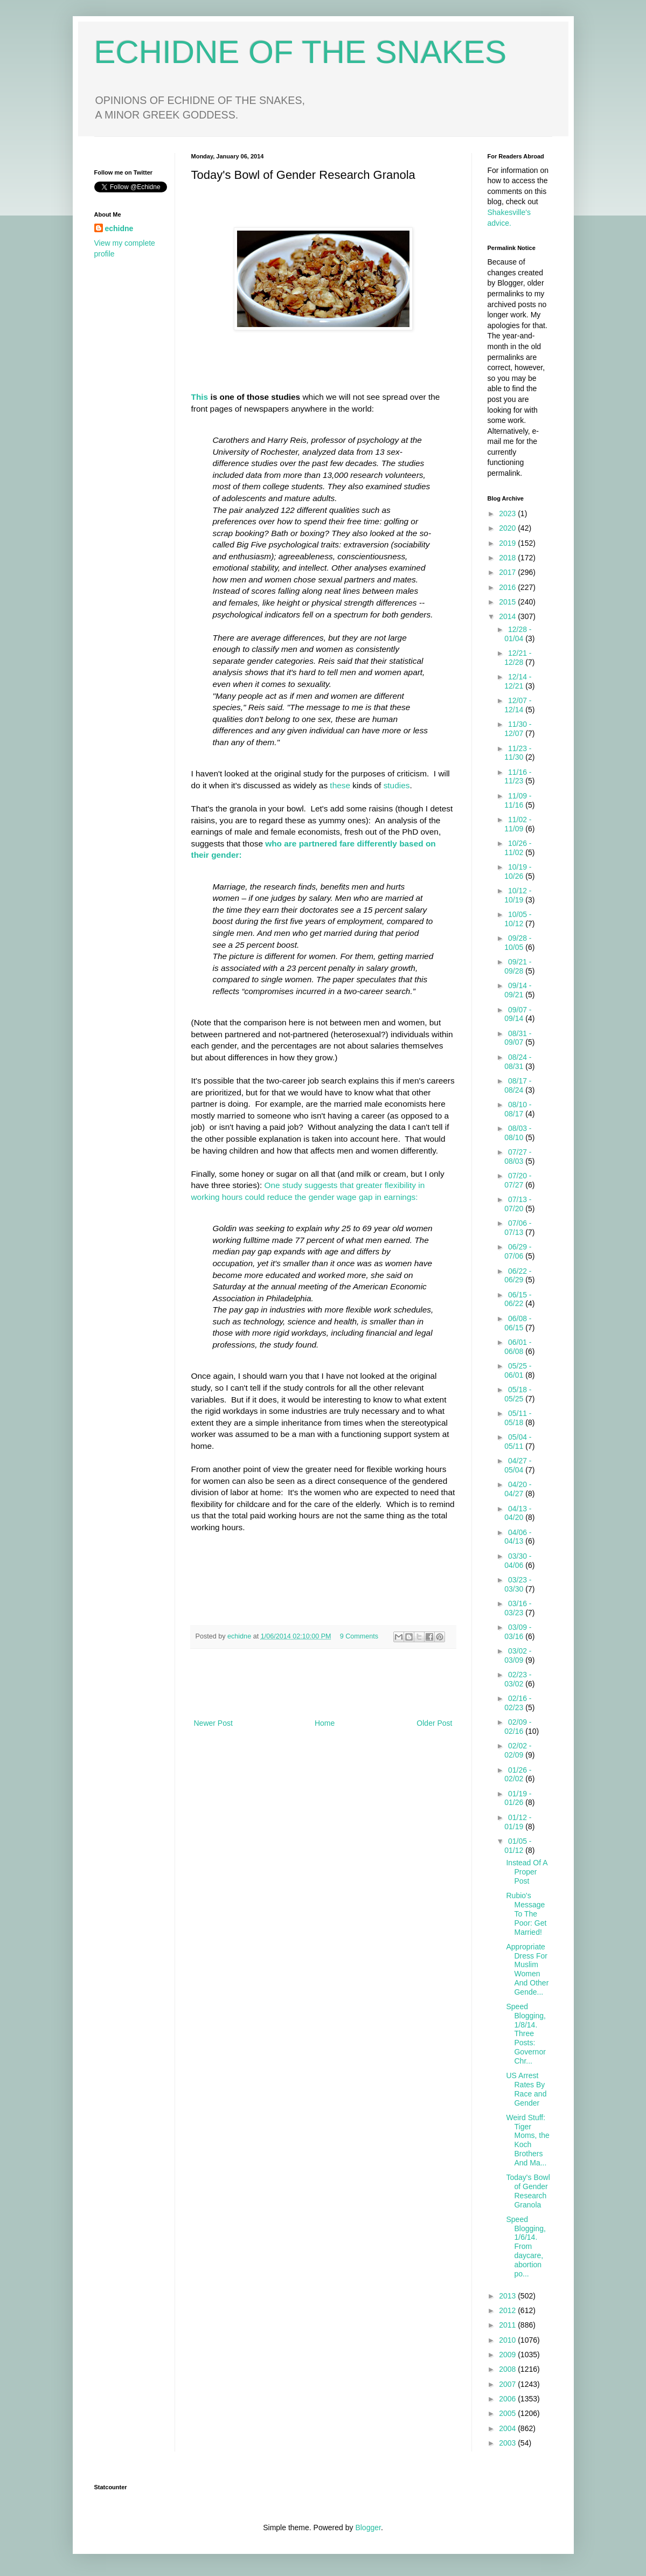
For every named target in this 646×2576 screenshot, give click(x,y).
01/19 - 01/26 (517, 1798)
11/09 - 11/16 (517, 800)
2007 (508, 2384)
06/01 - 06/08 (517, 1347)
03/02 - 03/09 (517, 1655)
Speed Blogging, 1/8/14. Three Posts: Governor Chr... (525, 2033)
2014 (508, 616)
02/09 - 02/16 (517, 1726)
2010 (508, 2340)
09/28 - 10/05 (517, 943)
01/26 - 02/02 (517, 1774)
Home (325, 1723)
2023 (508, 513)
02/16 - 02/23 (517, 1703)
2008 (508, 2369)
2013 (508, 2296)
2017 (508, 572)
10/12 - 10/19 (517, 895)
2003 (508, 2443)
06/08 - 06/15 (517, 1323)
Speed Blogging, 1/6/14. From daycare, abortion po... (525, 2246)
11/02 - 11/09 (517, 824)
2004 (508, 2428)
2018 (508, 557)
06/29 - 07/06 (517, 1251)
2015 (508, 602)
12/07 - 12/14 (517, 705)
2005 (508, 2413)
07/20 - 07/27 (517, 1180)
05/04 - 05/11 (517, 1441)
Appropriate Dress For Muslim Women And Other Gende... (527, 1969)
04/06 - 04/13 (517, 1537)
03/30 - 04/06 (517, 1561)
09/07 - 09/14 (517, 1014)
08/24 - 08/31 (517, 1062)
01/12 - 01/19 (517, 1822)
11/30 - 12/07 (517, 729)
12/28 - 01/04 (517, 634)
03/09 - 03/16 (517, 1632)
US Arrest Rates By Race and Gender (526, 2089)
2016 (508, 587)
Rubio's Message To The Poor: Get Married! (526, 1913)
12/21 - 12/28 (517, 657)
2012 (508, 2310)
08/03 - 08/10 (517, 1133)
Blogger (367, 2527)
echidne (240, 1636)
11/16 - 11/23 (517, 777)
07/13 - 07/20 (517, 1204)
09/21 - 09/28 (517, 966)
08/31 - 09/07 (517, 1038)
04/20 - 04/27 (517, 1489)
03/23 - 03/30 (517, 1584)
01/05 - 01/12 (517, 1846)
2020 (508, 528)
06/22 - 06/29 (517, 1275)
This (200, 396)
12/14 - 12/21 (517, 681)
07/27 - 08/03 (517, 1156)
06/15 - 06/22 (517, 1299)
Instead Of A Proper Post (526, 1871)
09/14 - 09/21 (517, 990)
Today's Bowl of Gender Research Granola (528, 2191)
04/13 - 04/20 (517, 1513)
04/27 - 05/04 (517, 1465)
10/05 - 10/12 (517, 919)
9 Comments (359, 1636)
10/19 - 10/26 (517, 871)
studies (397, 785)
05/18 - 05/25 (517, 1394)
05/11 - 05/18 (517, 1418)
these (339, 785)
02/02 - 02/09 (517, 1750)
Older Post (434, 1723)
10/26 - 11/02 (517, 848)
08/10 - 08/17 (517, 1109)
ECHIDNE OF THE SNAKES (300, 52)
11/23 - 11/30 (517, 753)
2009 (508, 2354)
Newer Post (213, 1723)
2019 (508, 543)
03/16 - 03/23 (517, 1608)
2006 (508, 2398)
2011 (508, 2325)
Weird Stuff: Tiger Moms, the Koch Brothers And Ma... (527, 2140)
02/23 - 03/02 (517, 1679)
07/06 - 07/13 (517, 1228)
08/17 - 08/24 (517, 1085)
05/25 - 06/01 (517, 1370)
